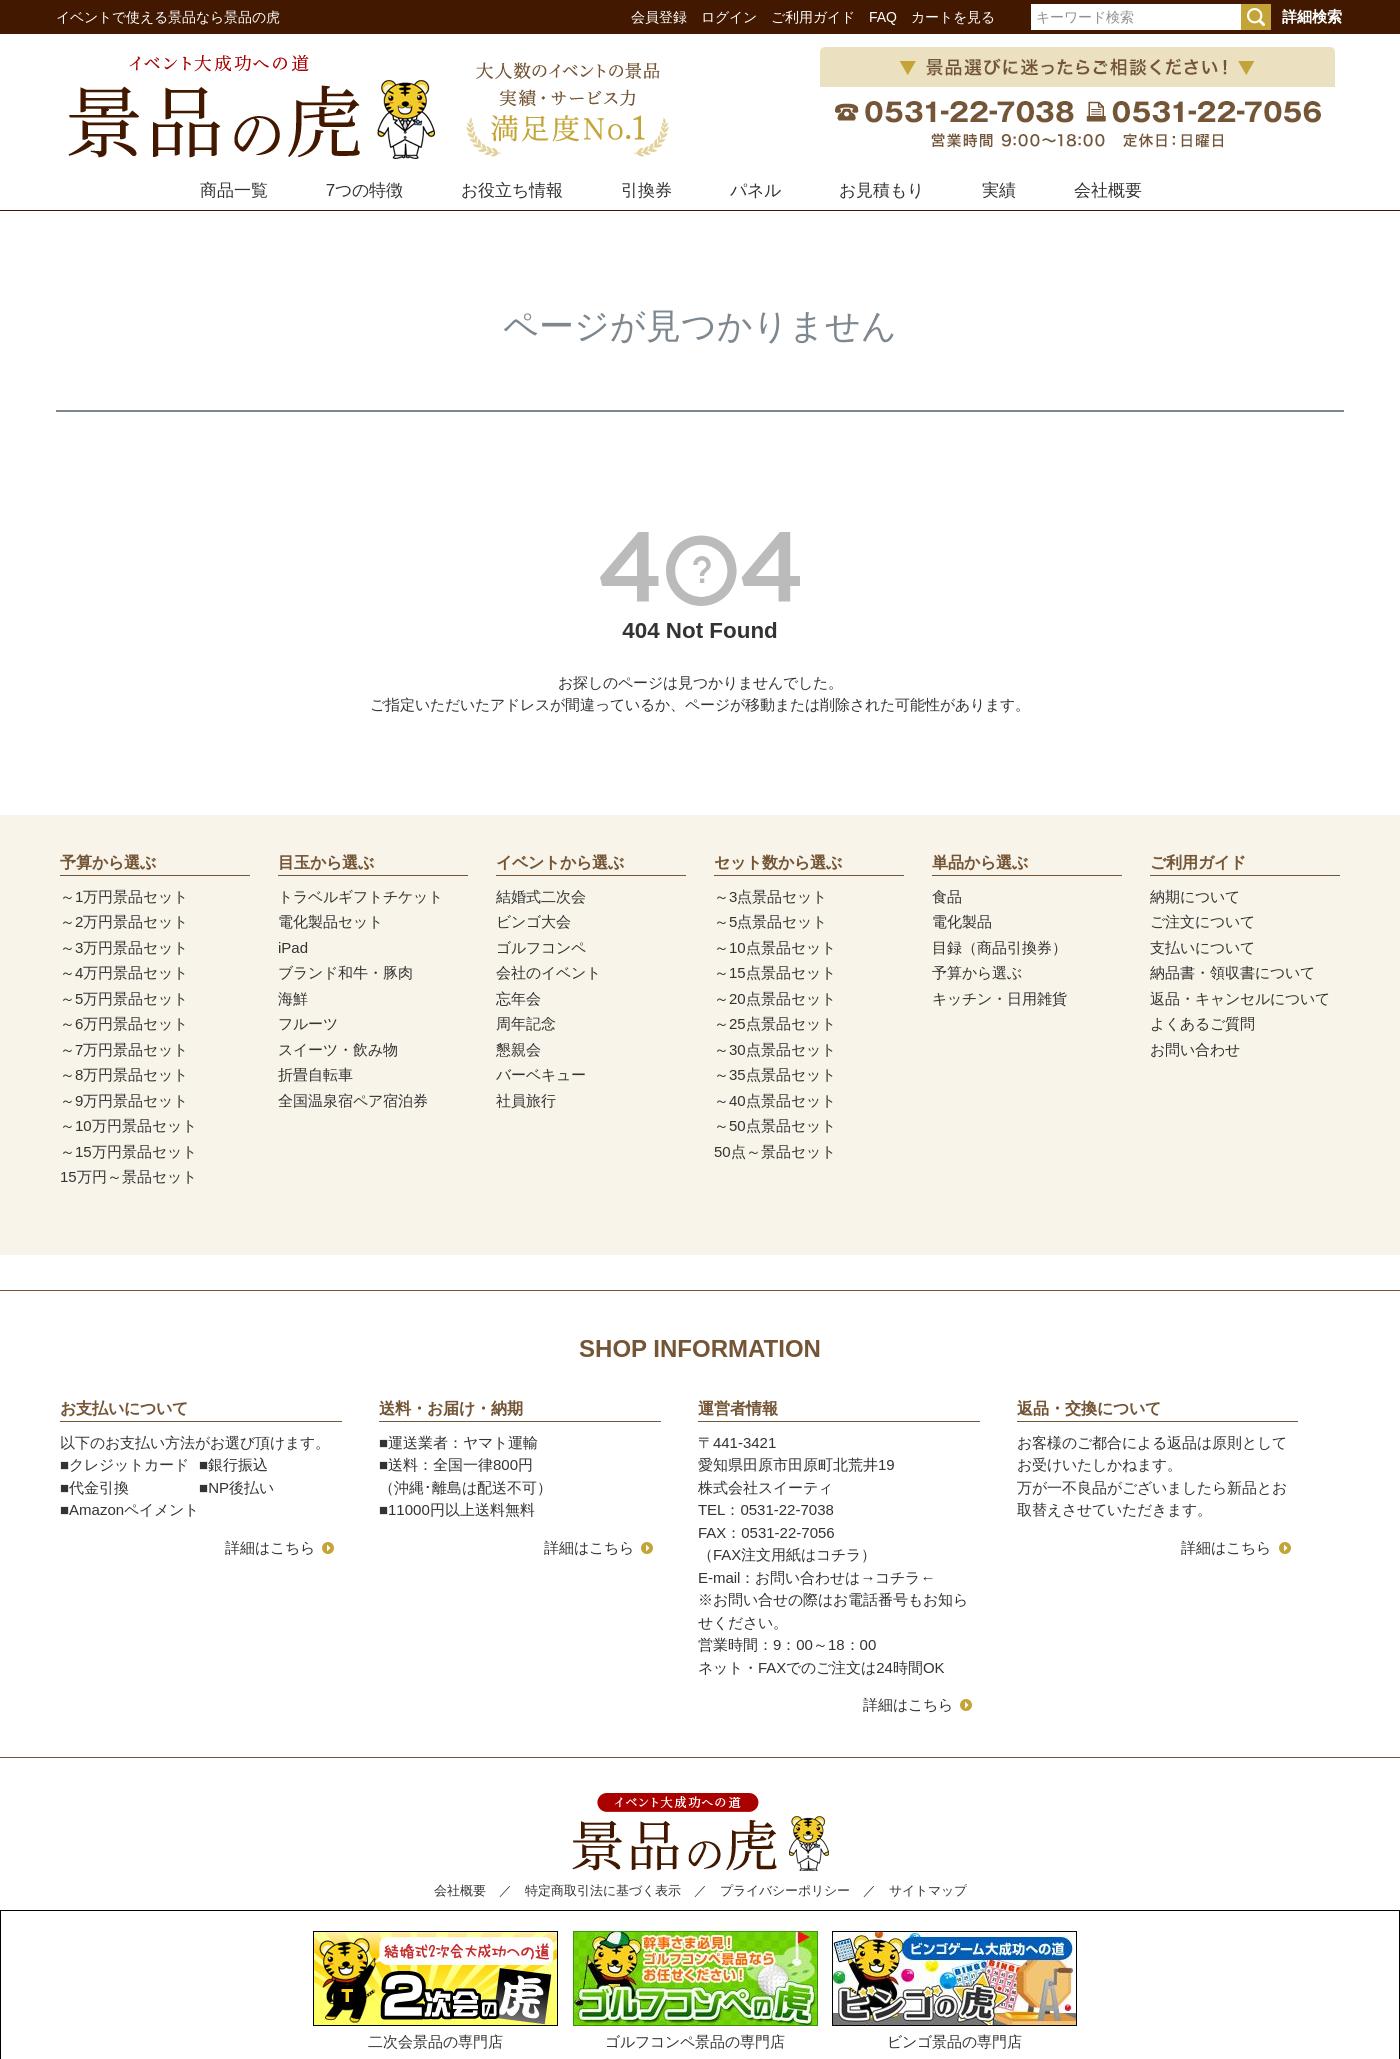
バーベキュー (541, 1074)
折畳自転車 (315, 1074)
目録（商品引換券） (999, 947)
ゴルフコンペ (541, 947)
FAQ (883, 17)
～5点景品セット (770, 921)
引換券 (646, 190)
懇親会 (518, 1049)
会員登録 (659, 17)
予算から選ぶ (977, 972)
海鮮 (293, 998)
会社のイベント (548, 972)
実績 (999, 190)
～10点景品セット (775, 947)
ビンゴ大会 (533, 921)
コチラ (897, 1577)
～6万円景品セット (124, 1023)
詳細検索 (1312, 16)
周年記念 (526, 1023)
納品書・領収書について (1232, 972)
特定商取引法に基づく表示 (603, 1890)
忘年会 (518, 998)
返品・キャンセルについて (1240, 998)
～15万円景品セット (128, 1151)
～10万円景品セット (128, 1125)
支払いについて (1202, 947)
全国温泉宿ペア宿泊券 (353, 1100)
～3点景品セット (770, 896)
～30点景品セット (775, 1049)
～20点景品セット (775, 998)
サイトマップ (928, 1890)
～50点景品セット (775, 1125)
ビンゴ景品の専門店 (954, 1990)
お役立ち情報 (512, 190)
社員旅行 (526, 1100)
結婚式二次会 (541, 896)
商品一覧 (234, 190)
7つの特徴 (364, 190)
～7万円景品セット (124, 1049)
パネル (755, 190)
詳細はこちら (270, 1547)
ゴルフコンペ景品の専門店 (695, 1990)
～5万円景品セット (124, 998)
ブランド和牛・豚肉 (345, 972)
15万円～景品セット (128, 1176)
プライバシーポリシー (785, 1890)
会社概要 (1108, 190)
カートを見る (953, 17)
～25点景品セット (775, 1023)
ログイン (729, 17)
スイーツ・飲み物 (338, 1049)
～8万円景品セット (124, 1074)
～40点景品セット (775, 1100)
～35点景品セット (775, 1074)
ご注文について (1202, 921)
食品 (947, 896)
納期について (1195, 896)
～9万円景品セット (124, 1100)
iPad (293, 947)
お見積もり (881, 190)
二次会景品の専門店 (435, 1990)
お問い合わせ (1195, 1049)
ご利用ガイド (813, 17)
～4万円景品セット (124, 972)
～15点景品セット (775, 972)
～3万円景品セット (124, 947)
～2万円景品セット (124, 921)
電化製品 (962, 921)
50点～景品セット (775, 1151)
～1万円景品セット (124, 896)
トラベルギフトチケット (360, 896)
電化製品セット (330, 921)
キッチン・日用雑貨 (999, 998)
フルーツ (308, 1023)
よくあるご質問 (1202, 1023)
